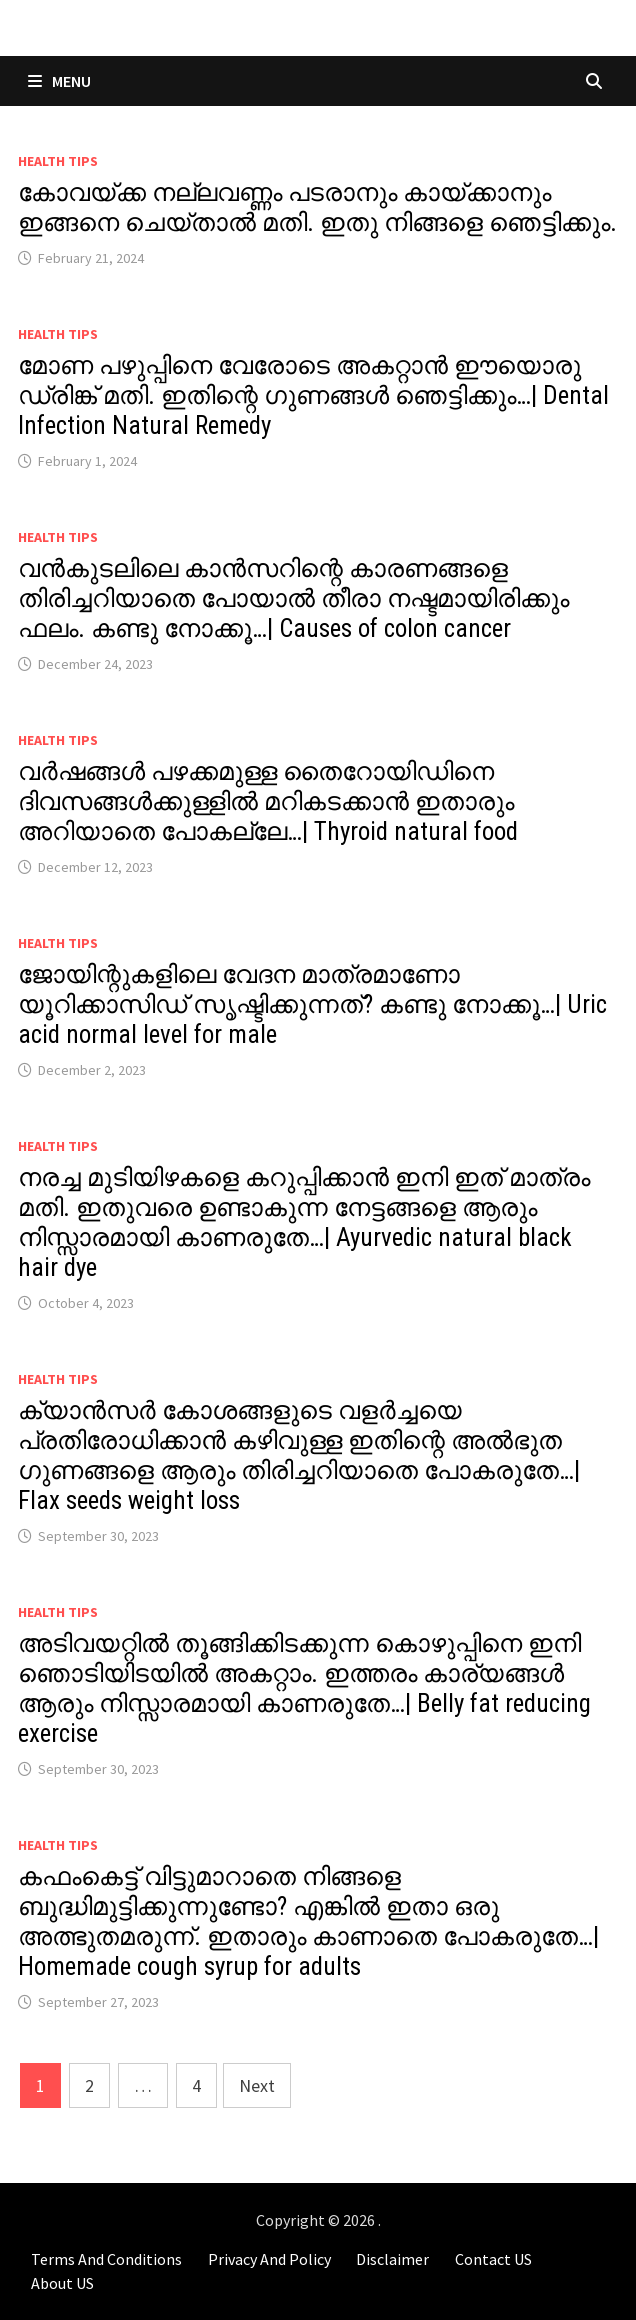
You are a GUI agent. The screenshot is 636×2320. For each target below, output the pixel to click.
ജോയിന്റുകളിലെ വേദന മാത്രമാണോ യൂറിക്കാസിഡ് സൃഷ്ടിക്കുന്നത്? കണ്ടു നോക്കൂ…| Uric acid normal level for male (312, 1004)
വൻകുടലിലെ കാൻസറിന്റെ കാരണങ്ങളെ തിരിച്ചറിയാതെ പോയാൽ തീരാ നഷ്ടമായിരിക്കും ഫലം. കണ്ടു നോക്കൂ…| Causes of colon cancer (293, 598)
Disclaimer (392, 2259)
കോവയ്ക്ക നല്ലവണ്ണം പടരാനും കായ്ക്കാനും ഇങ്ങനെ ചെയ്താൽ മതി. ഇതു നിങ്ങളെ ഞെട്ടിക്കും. (317, 207)
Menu (59, 81)
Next (257, 2085)
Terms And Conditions (106, 2259)
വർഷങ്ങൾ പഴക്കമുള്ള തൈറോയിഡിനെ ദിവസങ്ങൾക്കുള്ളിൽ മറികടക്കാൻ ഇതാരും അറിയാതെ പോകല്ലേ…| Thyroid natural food (268, 801)
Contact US (493, 2259)
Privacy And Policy (269, 2259)
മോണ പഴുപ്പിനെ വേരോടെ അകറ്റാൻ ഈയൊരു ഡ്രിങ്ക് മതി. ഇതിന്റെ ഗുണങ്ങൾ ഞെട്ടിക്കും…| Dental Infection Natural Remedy (313, 395)
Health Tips (58, 161)
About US (62, 2283)
